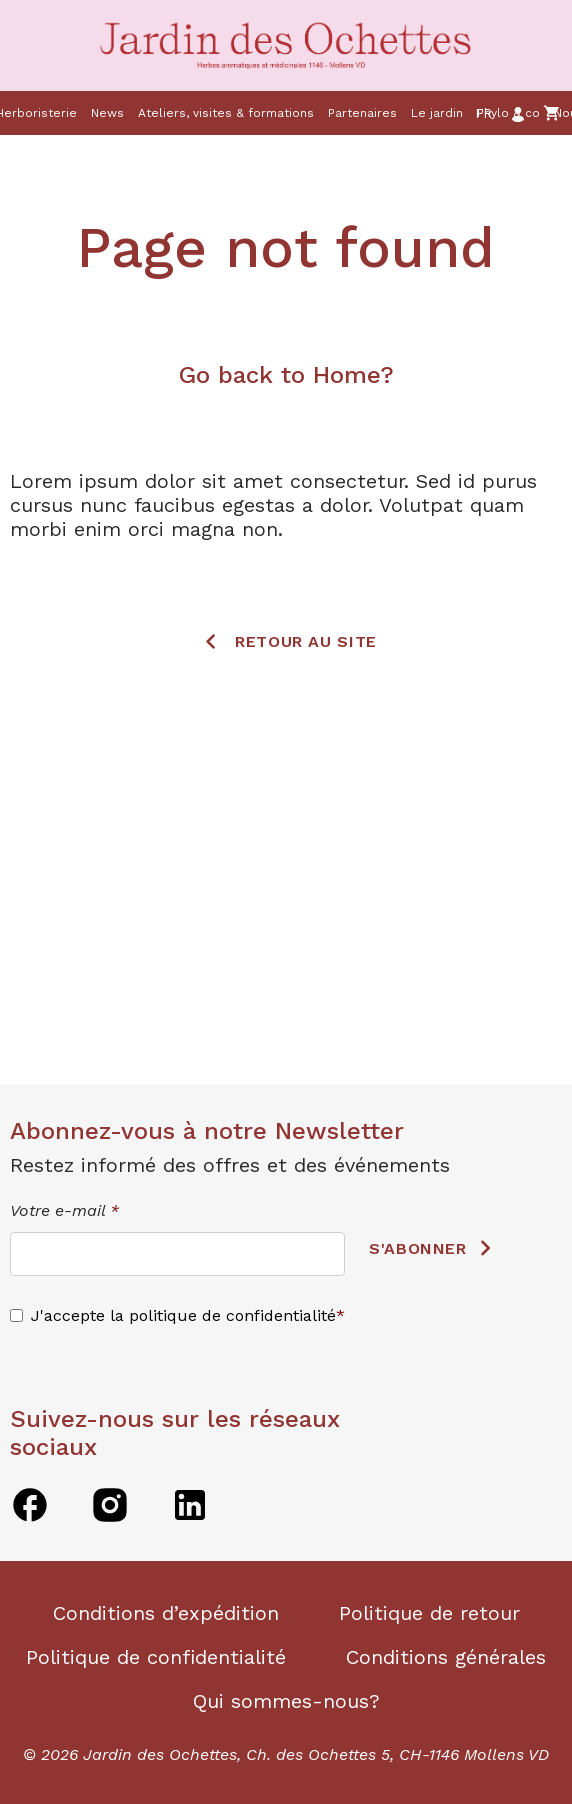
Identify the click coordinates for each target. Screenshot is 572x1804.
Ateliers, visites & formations (226, 113)
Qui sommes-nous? (286, 1701)
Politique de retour (429, 1613)
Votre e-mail (64, 1210)
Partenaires (362, 113)
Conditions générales (446, 1657)
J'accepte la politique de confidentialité (183, 1315)
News (107, 113)
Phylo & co (508, 113)
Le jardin (437, 113)
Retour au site (306, 640)
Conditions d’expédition (166, 1613)
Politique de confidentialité (156, 1657)
